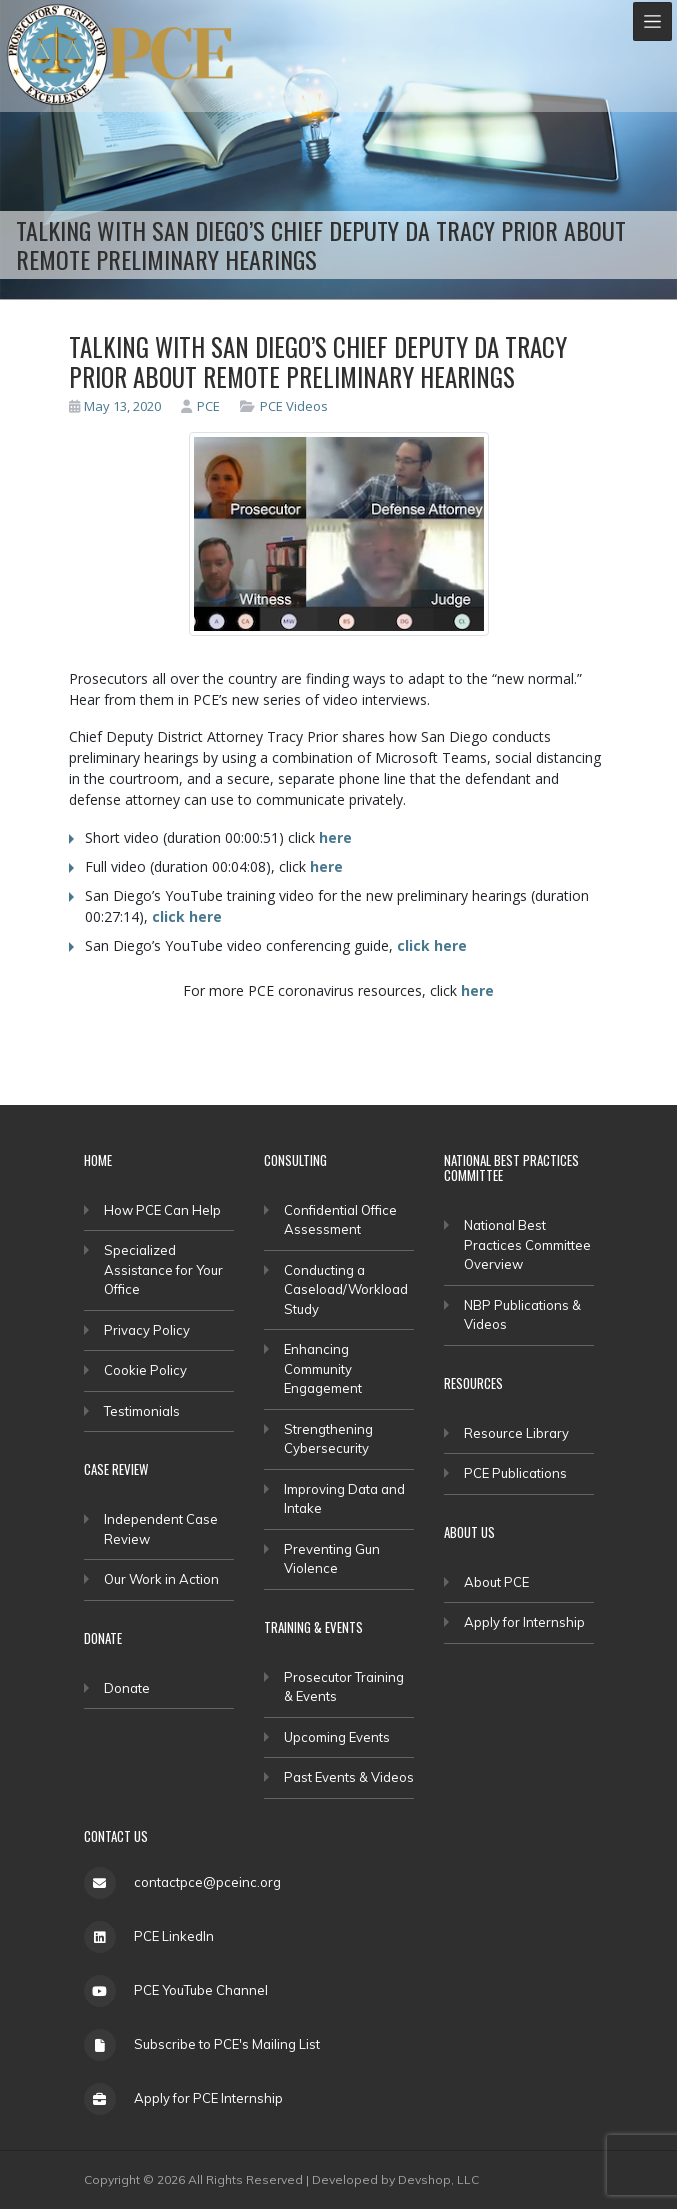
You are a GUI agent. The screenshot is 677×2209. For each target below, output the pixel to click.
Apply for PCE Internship (208, 2098)
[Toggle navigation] (652, 21)
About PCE (496, 1582)
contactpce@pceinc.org (207, 1882)
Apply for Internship (524, 1622)
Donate (127, 1688)
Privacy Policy (147, 1330)
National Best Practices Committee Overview (527, 1244)
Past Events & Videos (349, 1777)
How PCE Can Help (162, 1210)
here (335, 837)
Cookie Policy (145, 1370)
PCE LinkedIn (174, 1936)
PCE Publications (515, 1473)
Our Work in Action (161, 1579)
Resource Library (516, 1433)
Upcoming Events (337, 1737)
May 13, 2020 (115, 406)
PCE (200, 406)
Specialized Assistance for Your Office (163, 1269)
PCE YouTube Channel (201, 1990)
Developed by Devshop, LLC (395, 2179)
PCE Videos (294, 406)
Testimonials (142, 1411)
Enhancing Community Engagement (323, 1368)
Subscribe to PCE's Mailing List (227, 2044)
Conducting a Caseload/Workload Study (346, 1289)
